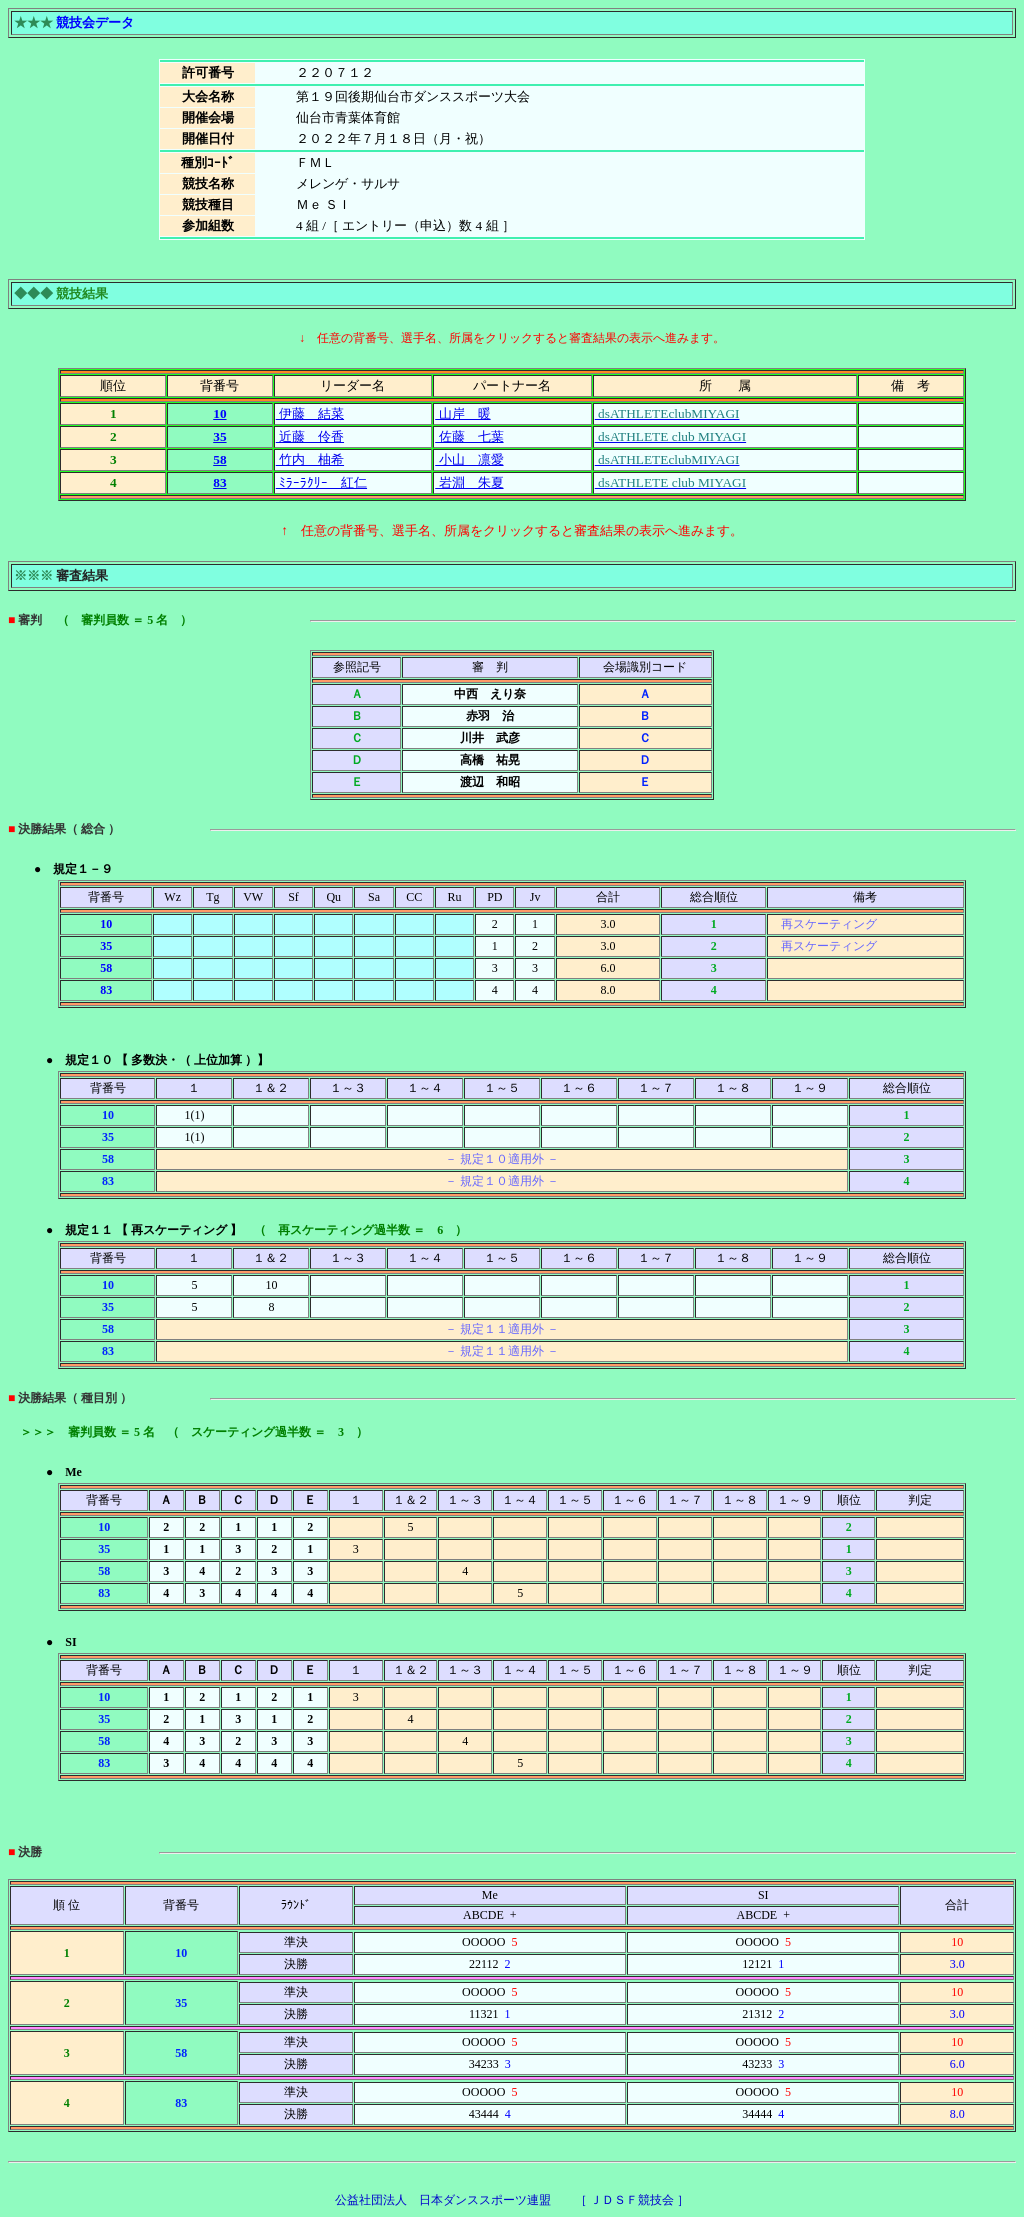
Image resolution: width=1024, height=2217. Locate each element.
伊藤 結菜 (310, 413)
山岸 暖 (462, 413)
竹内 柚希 (310, 459)
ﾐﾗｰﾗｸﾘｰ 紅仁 (321, 482)
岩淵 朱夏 (469, 482)
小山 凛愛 (469, 459)
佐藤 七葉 (469, 436)
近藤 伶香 (310, 436)
